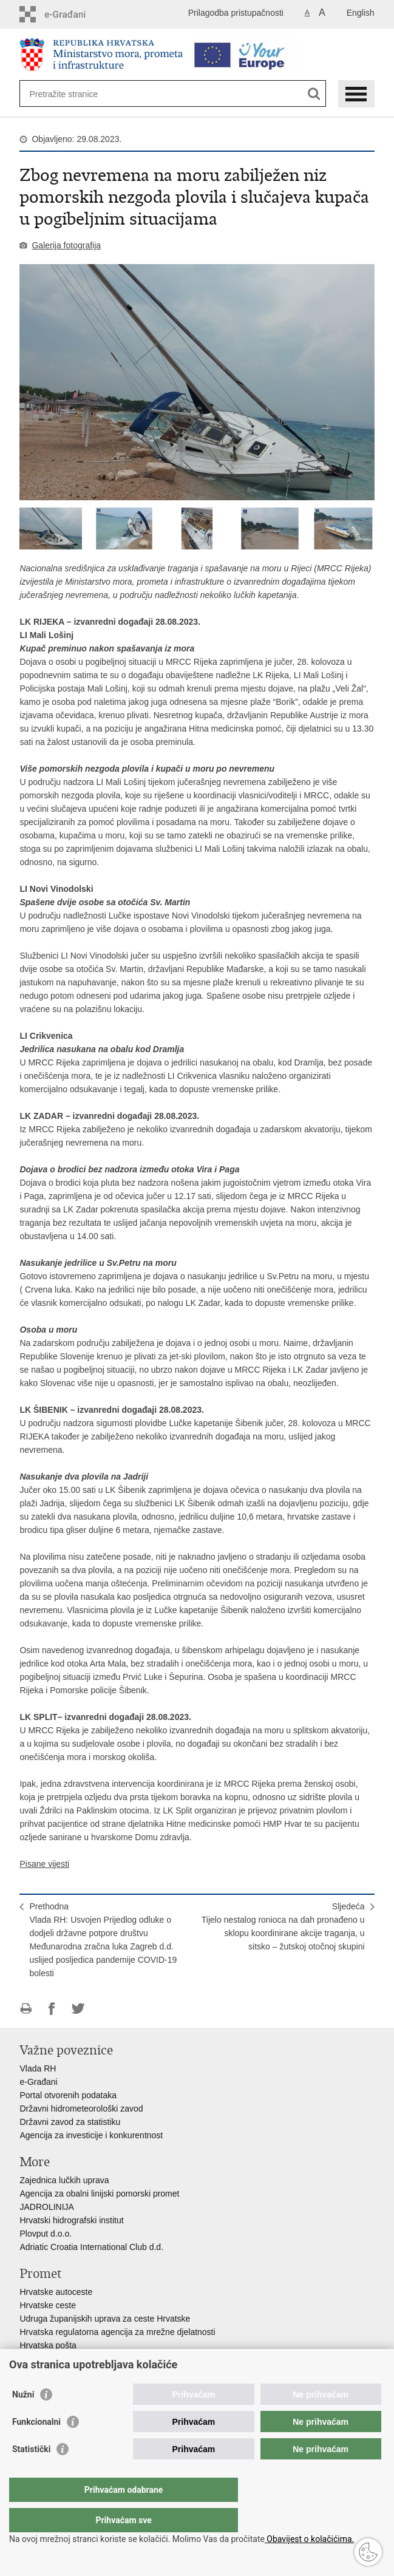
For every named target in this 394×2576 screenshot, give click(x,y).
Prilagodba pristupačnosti (236, 13)
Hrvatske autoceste (55, 2292)
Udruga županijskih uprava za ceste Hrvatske (104, 2318)
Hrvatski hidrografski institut (71, 2220)
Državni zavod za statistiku (69, 2122)
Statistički (31, 2473)
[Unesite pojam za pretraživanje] (73, 94)
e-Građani (38, 2082)
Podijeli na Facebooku (52, 2008)
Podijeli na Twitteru (78, 2008)
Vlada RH (37, 2068)
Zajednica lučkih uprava (64, 2180)
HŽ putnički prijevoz (56, 2372)
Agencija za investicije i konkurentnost (91, 2135)
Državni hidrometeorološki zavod (81, 2108)
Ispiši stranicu (25, 2008)
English (361, 13)
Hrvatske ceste (47, 2305)
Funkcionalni (36, 2446)
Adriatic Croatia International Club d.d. (91, 2247)
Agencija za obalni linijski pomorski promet (99, 2193)
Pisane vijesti (44, 1864)
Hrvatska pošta (47, 2345)
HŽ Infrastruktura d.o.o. (63, 2359)
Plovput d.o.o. (45, 2233)
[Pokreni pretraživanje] (314, 93)
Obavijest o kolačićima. (309, 2539)
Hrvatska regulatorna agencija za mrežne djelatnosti (117, 2332)
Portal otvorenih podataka (68, 2095)
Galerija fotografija (66, 245)
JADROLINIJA (46, 2207)
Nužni (23, 2419)
